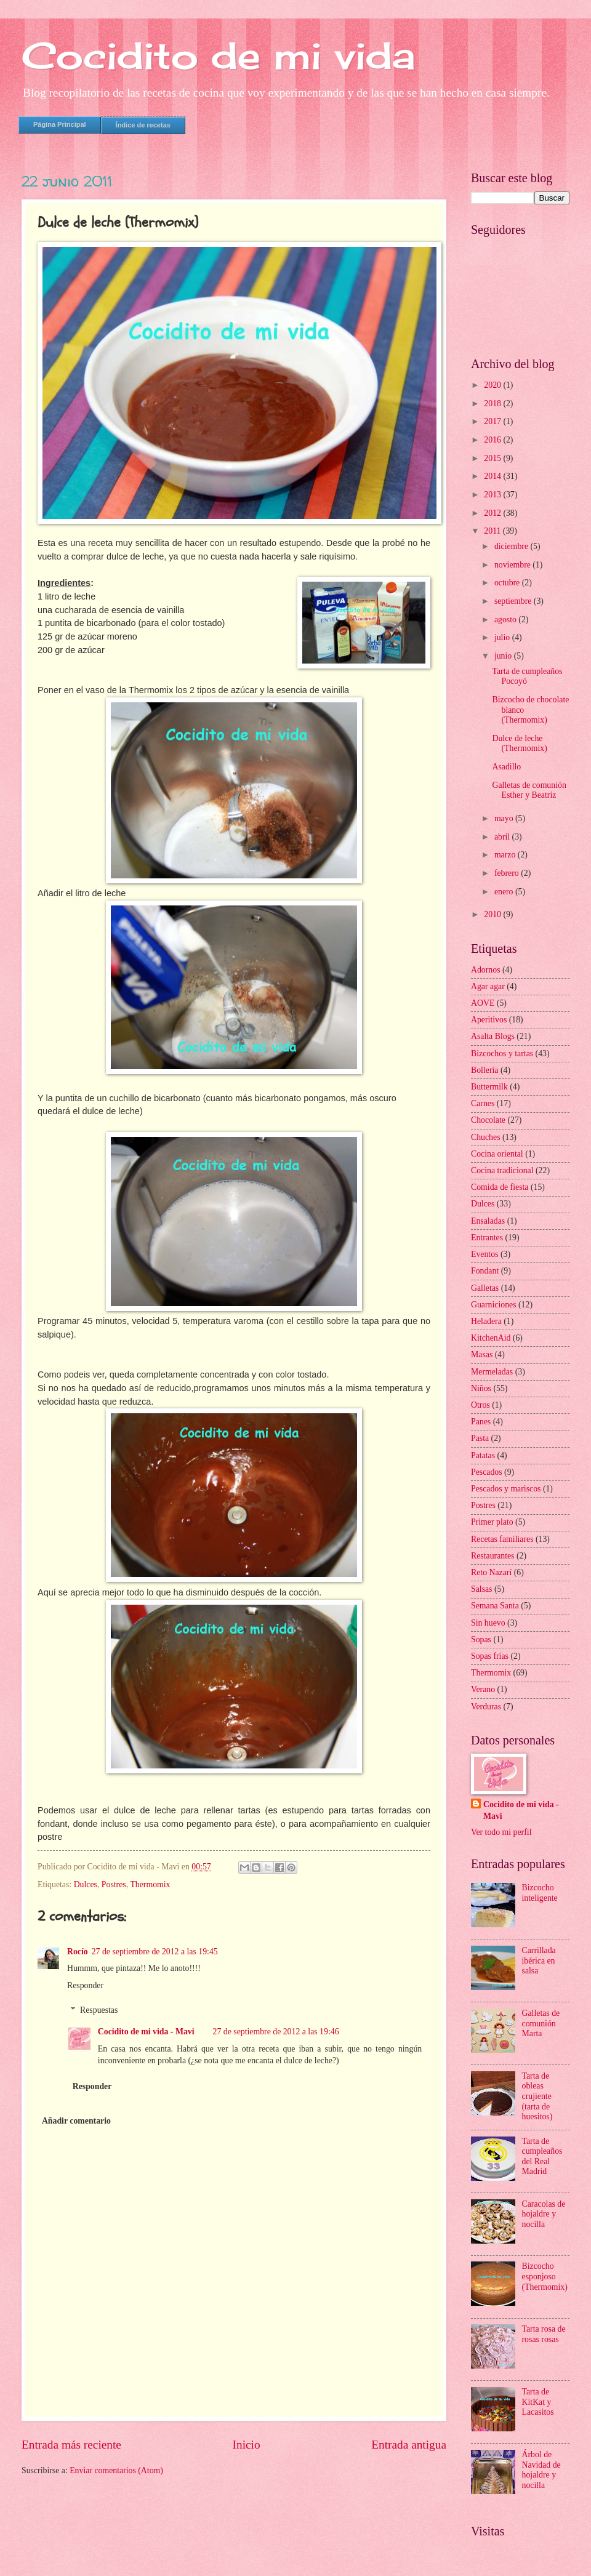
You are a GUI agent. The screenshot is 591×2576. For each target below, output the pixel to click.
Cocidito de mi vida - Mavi (146, 2031)
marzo (506, 854)
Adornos (486, 969)
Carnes (482, 1103)
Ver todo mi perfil (501, 1832)
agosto (506, 619)
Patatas (483, 1455)
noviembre (513, 564)
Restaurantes (493, 1555)
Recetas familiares (502, 1539)
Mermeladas (492, 1371)
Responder (85, 1985)
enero (504, 891)
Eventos (484, 1254)
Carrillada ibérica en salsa (539, 1960)
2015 (493, 458)
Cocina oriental (497, 1153)
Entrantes (487, 1237)
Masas (481, 1354)
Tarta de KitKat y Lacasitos (538, 2402)
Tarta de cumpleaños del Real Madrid (542, 2157)
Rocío (77, 1951)
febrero (507, 873)
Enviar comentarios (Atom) (116, 2470)
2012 (493, 513)
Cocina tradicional (502, 1170)
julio (503, 637)
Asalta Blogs (493, 1036)
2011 (493, 531)
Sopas (481, 1639)
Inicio (246, 2444)
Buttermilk (489, 1086)
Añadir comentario (76, 2120)
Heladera (486, 1321)
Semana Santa (495, 1605)
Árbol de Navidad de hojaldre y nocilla (541, 2470)
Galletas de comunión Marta (541, 2023)
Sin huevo (488, 1622)
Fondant (485, 1270)
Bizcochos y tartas (502, 1053)
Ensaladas (488, 1221)
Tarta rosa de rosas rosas (544, 2334)
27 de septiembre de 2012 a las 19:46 (276, 2031)
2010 (493, 914)
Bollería (484, 1070)
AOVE (482, 1003)
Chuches (486, 1137)
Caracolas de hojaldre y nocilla (544, 2214)
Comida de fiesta (500, 1187)
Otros (480, 1405)
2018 (493, 403)
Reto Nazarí (491, 1572)
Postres (114, 1884)
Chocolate (488, 1120)
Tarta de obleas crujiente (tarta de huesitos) (537, 2096)
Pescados (486, 1472)
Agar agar (488, 986)
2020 (493, 385)
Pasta (480, 1438)
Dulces (85, 1884)
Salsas (481, 1589)
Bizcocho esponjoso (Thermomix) (545, 2276)
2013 (493, 494)
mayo (504, 818)
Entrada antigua (408, 2444)
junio (504, 655)
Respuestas (99, 2010)
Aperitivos (489, 1019)
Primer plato (492, 1522)
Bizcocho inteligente (540, 1893)
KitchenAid (490, 1337)
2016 (493, 439)
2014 (493, 476)
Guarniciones (494, 1304)
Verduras (486, 1706)
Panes (481, 1421)
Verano (483, 1689)
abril (503, 836)
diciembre (512, 546)
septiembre (514, 601)
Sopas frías (490, 1656)
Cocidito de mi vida (218, 55)
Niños (481, 1388)
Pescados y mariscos (506, 1488)
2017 (493, 421)
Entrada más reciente (71, 2444)
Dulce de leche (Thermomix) (519, 743)
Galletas (485, 1288)
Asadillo (506, 766)
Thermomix (150, 1884)
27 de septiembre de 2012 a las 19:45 (155, 1951)
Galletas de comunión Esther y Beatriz (529, 790)
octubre (508, 582)
